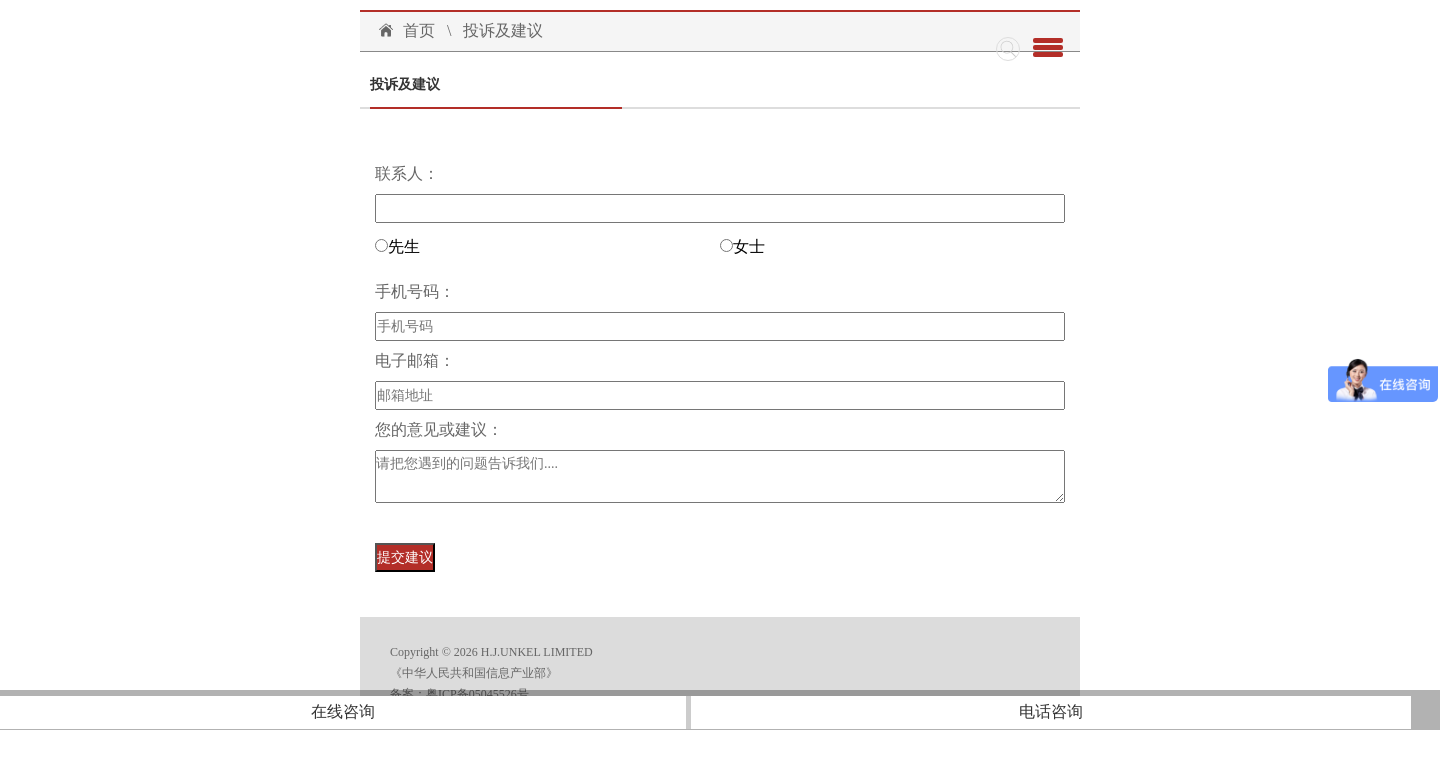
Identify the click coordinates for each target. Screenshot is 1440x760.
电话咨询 (1051, 711)
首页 (419, 30)
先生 (397, 246)
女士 (742, 246)
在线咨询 (343, 711)
